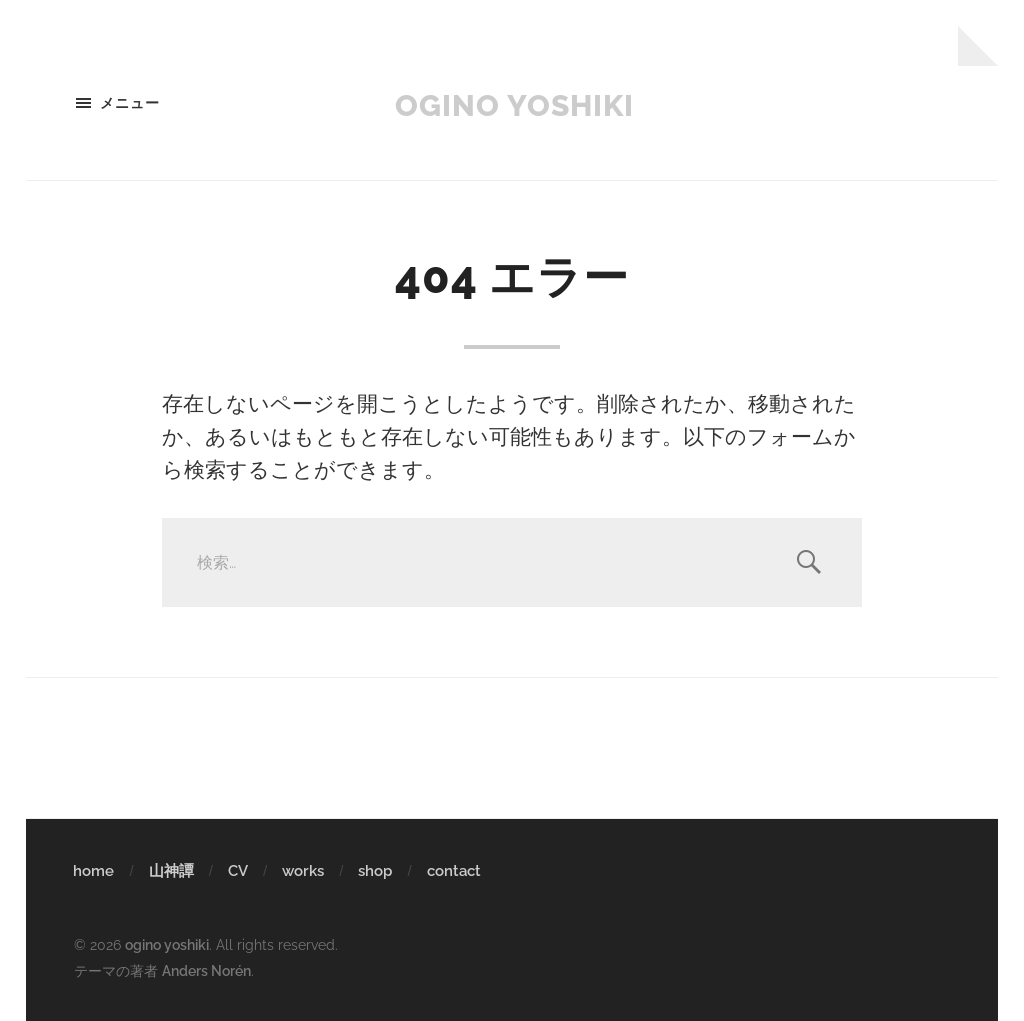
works (303, 871)
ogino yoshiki (515, 103)
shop (375, 871)
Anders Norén (206, 969)
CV (238, 871)
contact (454, 871)
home (93, 871)
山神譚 (171, 871)
